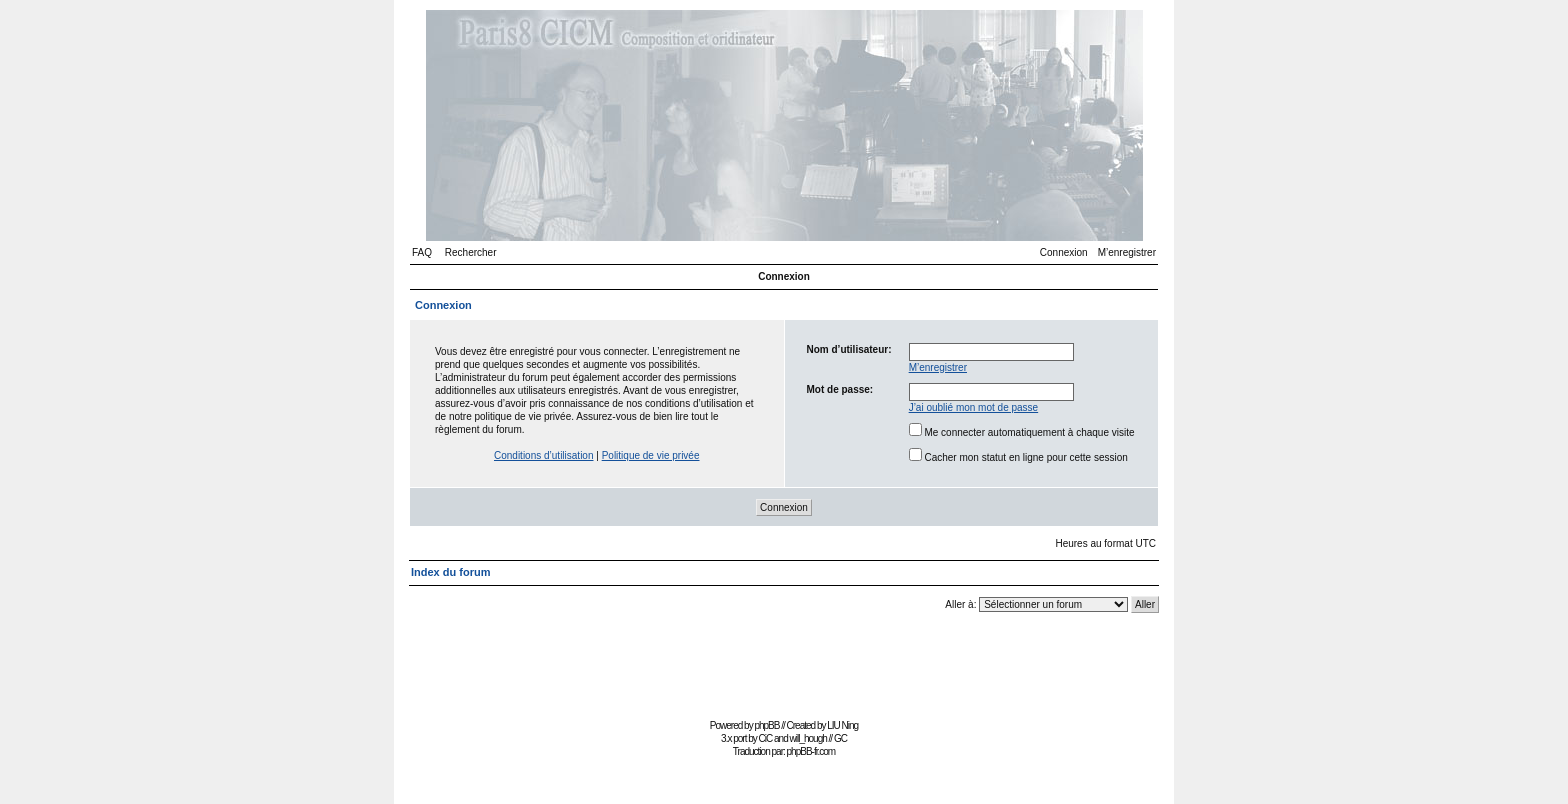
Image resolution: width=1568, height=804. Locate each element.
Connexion (1064, 252)
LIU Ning (842, 725)
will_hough (808, 738)
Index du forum (450, 572)
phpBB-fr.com (811, 751)
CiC (766, 738)
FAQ (422, 252)
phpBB (766, 725)
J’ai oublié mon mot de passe (974, 407)
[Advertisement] (784, 668)
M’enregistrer (1127, 252)
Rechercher (471, 252)
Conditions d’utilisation (544, 455)
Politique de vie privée (651, 455)
